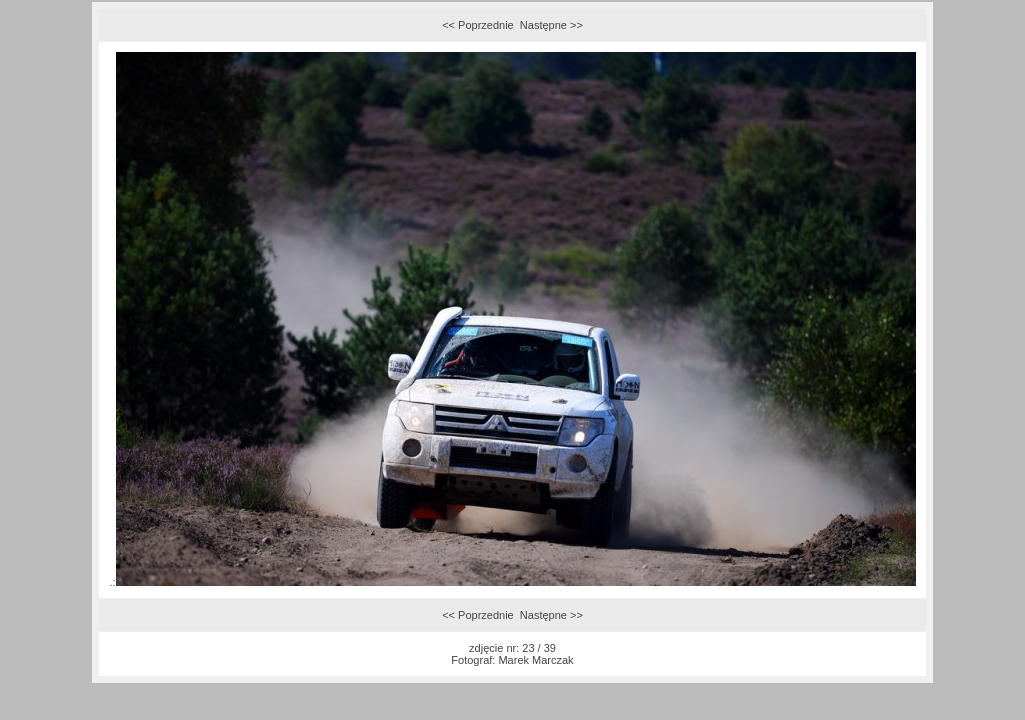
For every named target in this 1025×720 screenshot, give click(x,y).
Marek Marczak (535, 660)
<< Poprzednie (478, 25)
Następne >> (551, 25)
